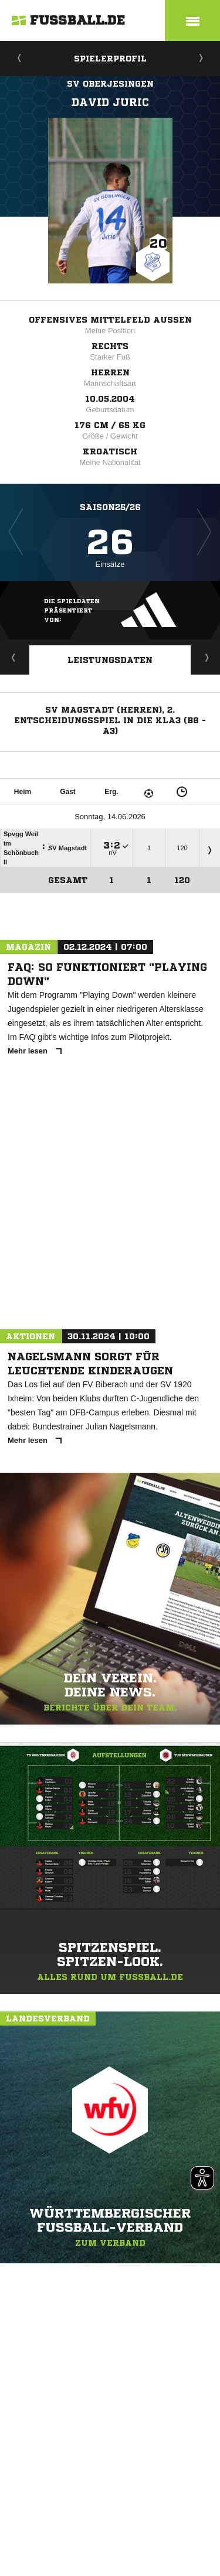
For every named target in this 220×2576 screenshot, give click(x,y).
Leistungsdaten (110, 660)
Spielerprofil (110, 58)
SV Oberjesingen (110, 84)
